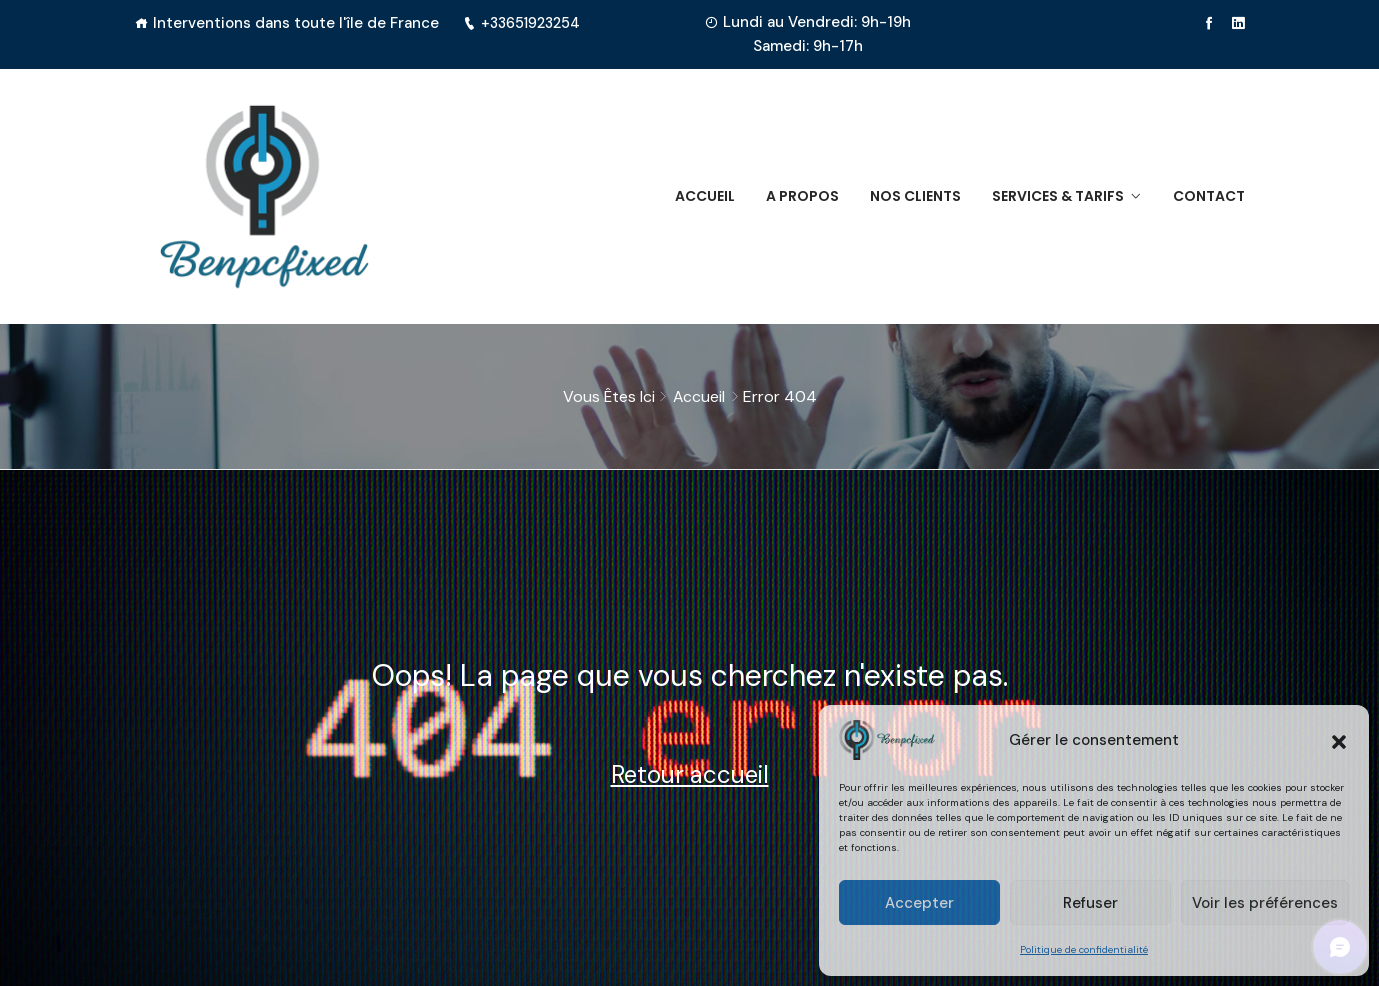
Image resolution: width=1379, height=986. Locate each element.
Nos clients (909, 196)
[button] (1339, 740)
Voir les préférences (1265, 903)
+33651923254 (525, 23)
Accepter (919, 903)
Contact (1209, 196)
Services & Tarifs (1055, 196)
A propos (793, 196)
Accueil (693, 196)
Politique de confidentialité (1084, 949)
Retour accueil (690, 774)
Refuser (1090, 903)
